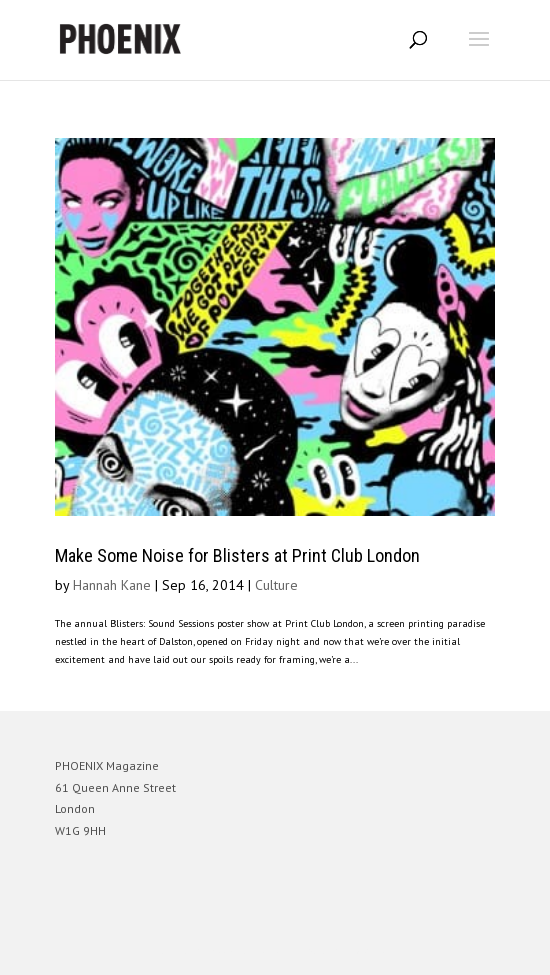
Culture (276, 585)
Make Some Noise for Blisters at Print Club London (237, 555)
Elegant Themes (247, 950)
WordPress (371, 950)
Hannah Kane (112, 585)
